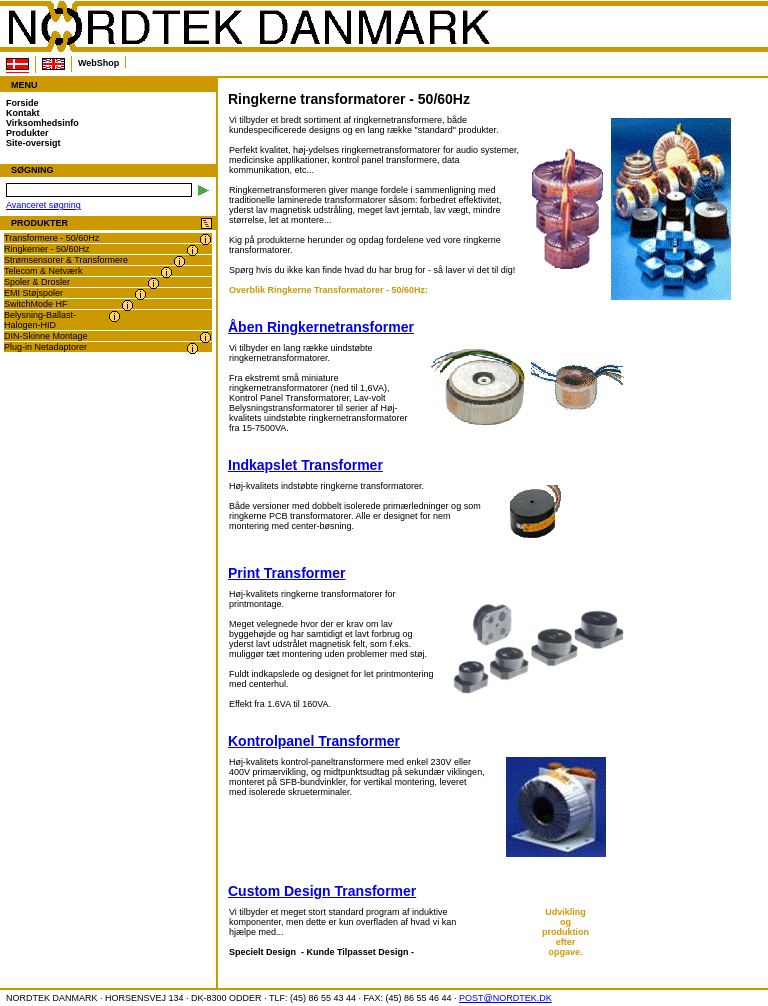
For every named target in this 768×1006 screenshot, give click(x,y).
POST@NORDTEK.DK (505, 998)
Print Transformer (286, 573)
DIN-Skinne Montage (46, 336)
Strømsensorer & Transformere (66, 260)
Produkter (27, 133)
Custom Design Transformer (322, 891)
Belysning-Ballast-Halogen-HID (40, 320)
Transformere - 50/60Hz (51, 238)
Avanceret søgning (43, 205)
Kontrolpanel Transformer (314, 741)
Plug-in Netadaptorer (45, 347)
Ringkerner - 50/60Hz (47, 249)
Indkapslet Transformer (305, 465)
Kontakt (23, 113)
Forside (22, 103)
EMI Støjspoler (33, 293)
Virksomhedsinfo (42, 123)
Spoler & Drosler (37, 282)
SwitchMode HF (36, 304)
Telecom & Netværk (43, 271)
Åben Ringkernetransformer (321, 327)
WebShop (98, 63)
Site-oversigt (33, 143)
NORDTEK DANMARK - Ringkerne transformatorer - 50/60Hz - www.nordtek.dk (248, 27)
